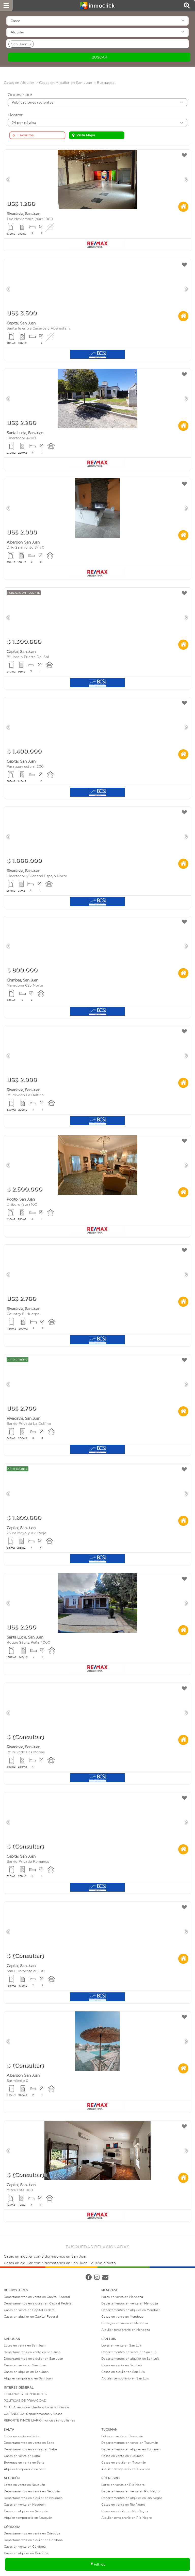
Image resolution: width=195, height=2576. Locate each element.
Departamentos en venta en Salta (29, 2442)
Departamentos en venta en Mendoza (129, 2303)
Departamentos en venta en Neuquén (32, 2491)
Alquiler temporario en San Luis (125, 2378)
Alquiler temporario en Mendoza (125, 2329)
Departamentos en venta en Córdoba (32, 2533)
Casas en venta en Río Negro (123, 2504)
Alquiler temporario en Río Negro (126, 2517)
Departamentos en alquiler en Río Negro (131, 2498)
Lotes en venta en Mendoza (122, 2296)
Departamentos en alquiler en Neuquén (33, 2498)
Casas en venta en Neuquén (24, 2504)
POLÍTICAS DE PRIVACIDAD (25, 2400)
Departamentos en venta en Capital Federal (37, 2296)
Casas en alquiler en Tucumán (123, 2462)
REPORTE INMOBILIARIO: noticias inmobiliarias (39, 2420)
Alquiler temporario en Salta (25, 2469)
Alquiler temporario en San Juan (28, 2378)
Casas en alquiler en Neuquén (26, 2511)
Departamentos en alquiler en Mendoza (130, 2310)
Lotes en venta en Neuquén (24, 2484)
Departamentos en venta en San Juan (32, 2352)
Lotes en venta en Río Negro (123, 2484)
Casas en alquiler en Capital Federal (31, 2316)
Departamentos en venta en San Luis (129, 2352)
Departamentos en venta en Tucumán (129, 2442)
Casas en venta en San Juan (25, 2365)
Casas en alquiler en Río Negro (124, 2511)
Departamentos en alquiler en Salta (30, 2449)
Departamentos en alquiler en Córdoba (33, 2540)
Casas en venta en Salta (22, 2455)
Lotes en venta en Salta (21, 2436)
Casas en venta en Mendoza (122, 2316)
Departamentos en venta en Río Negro (130, 2491)
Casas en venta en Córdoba (25, 2546)
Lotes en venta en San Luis (121, 2345)
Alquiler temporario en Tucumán (125, 2469)
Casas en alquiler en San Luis (123, 2371)
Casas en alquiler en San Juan (26, 2371)
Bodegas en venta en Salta (24, 2462)
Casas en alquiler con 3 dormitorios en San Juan (46, 2256)
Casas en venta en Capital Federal (29, 2310)
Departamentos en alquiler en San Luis (130, 2358)
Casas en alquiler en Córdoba (26, 2553)
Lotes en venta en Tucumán (122, 2436)
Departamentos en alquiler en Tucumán (130, 2449)
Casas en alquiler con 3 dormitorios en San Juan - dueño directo (60, 2263)
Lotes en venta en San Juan (24, 2345)
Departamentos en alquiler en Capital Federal (38, 2303)
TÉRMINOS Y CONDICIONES (25, 2394)
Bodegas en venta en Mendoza (124, 2323)
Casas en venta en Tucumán (122, 2455)
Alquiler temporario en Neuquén (28, 2517)
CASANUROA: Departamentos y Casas (33, 2413)
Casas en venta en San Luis (121, 2365)
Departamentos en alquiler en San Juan (33, 2358)
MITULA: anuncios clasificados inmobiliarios (36, 2407)
